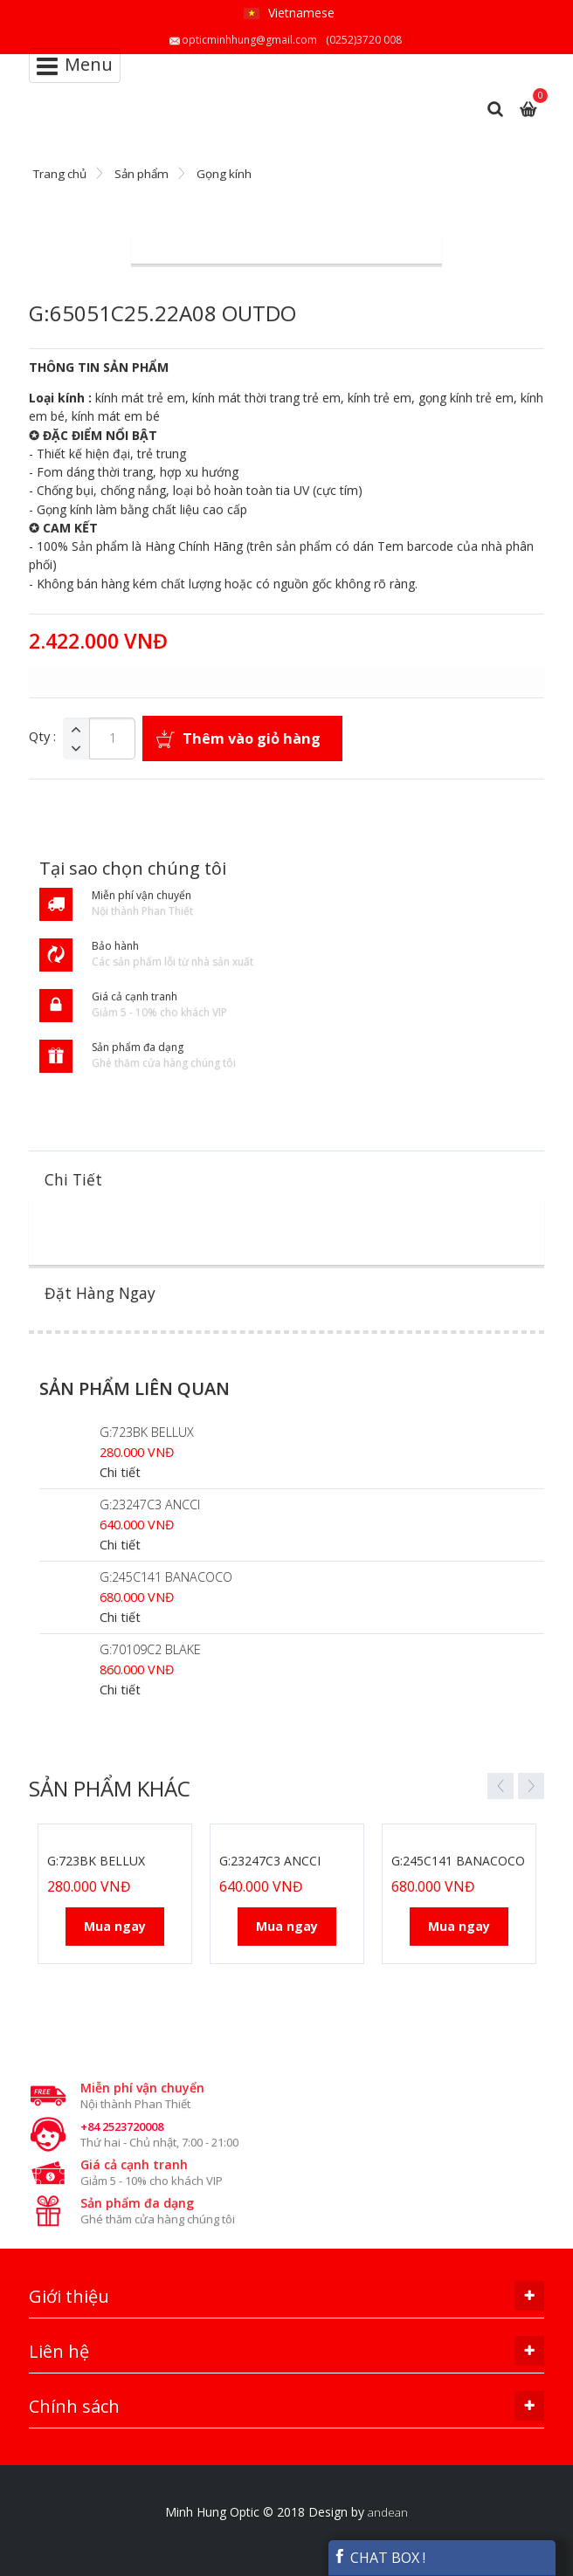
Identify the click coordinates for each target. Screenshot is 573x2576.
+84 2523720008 (121, 2126)
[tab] (286, 1179)
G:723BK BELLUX (147, 1432)
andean (388, 2512)
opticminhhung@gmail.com (249, 39)
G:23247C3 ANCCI (150, 1504)
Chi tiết (120, 1472)
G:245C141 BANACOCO (166, 1577)
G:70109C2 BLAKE (150, 1649)
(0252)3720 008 (364, 39)
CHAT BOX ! (379, 2557)
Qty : (42, 737)
